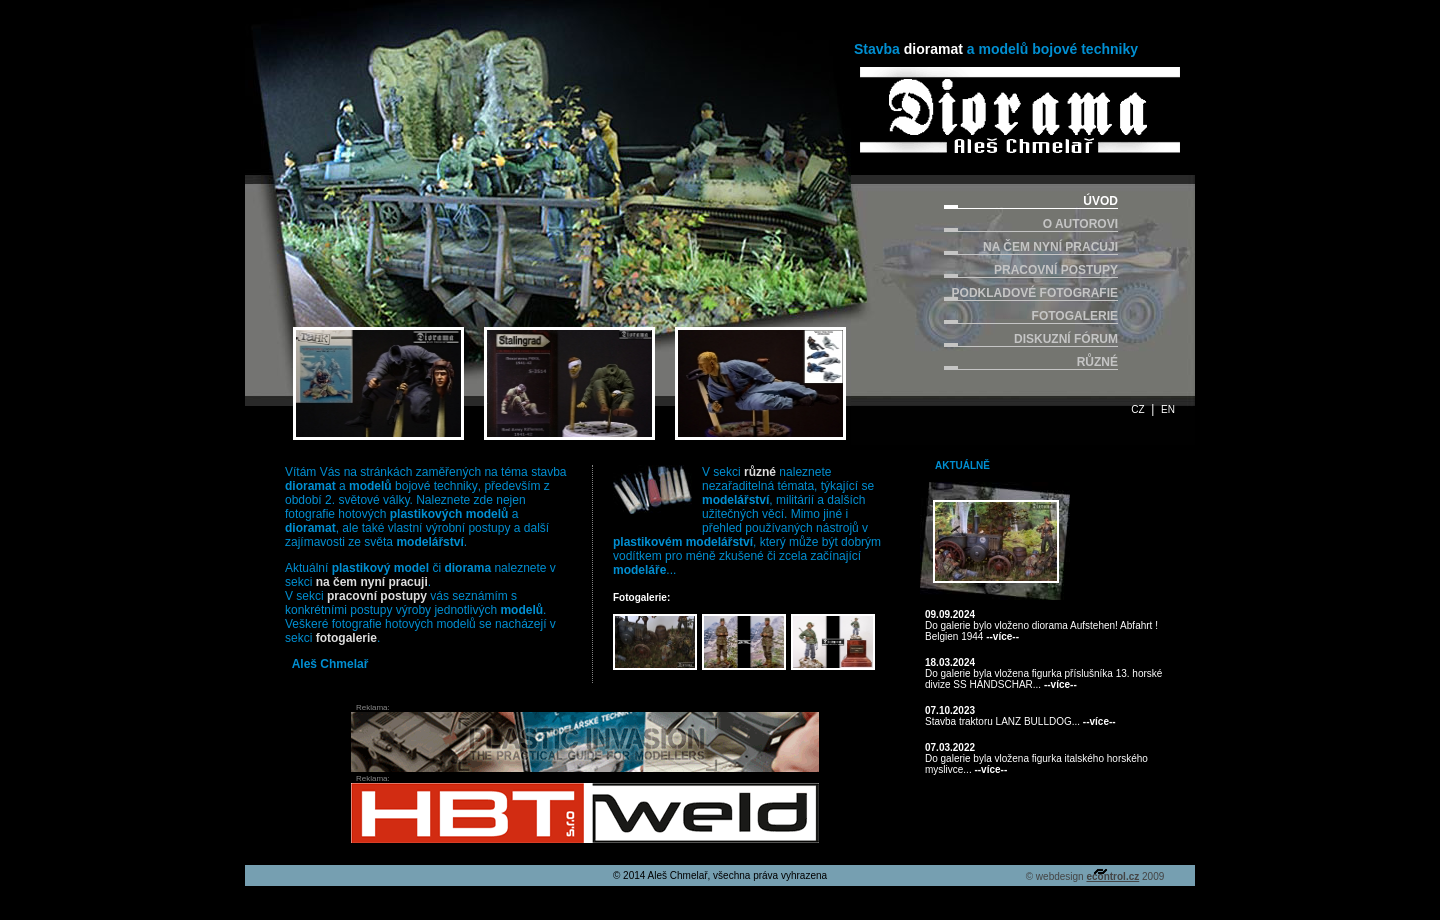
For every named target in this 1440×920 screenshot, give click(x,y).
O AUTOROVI (1080, 224)
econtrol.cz (1112, 876)
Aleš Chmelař (330, 664)
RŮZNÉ (1097, 362)
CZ (1137, 409)
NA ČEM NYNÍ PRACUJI (1050, 247)
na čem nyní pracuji (372, 582)
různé (760, 472)
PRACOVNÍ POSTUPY (1056, 270)
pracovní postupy (377, 596)
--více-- (1002, 636)
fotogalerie (346, 638)
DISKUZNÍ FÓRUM (1066, 339)
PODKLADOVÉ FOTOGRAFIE (1035, 293)
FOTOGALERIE (1075, 316)
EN (1168, 409)
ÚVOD (1100, 201)
